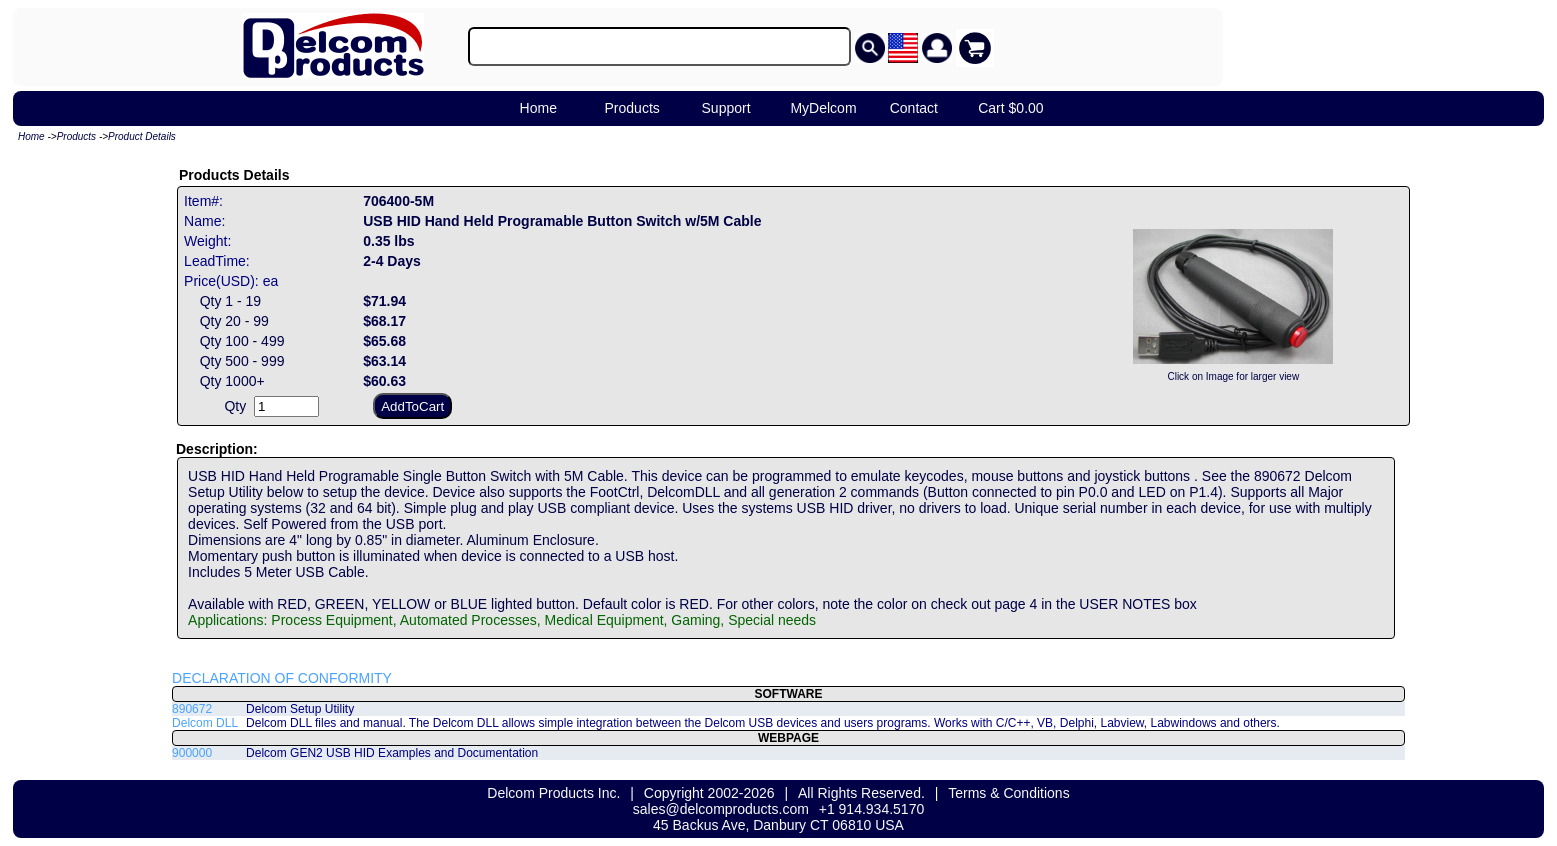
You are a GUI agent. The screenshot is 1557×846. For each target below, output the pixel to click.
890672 (192, 709)
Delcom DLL (205, 723)
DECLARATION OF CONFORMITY (282, 678)
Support (726, 108)
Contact (914, 108)
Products (632, 108)
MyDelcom (823, 108)
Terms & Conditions (1008, 793)
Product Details (142, 136)
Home (538, 108)
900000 (192, 753)
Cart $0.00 (1010, 108)
